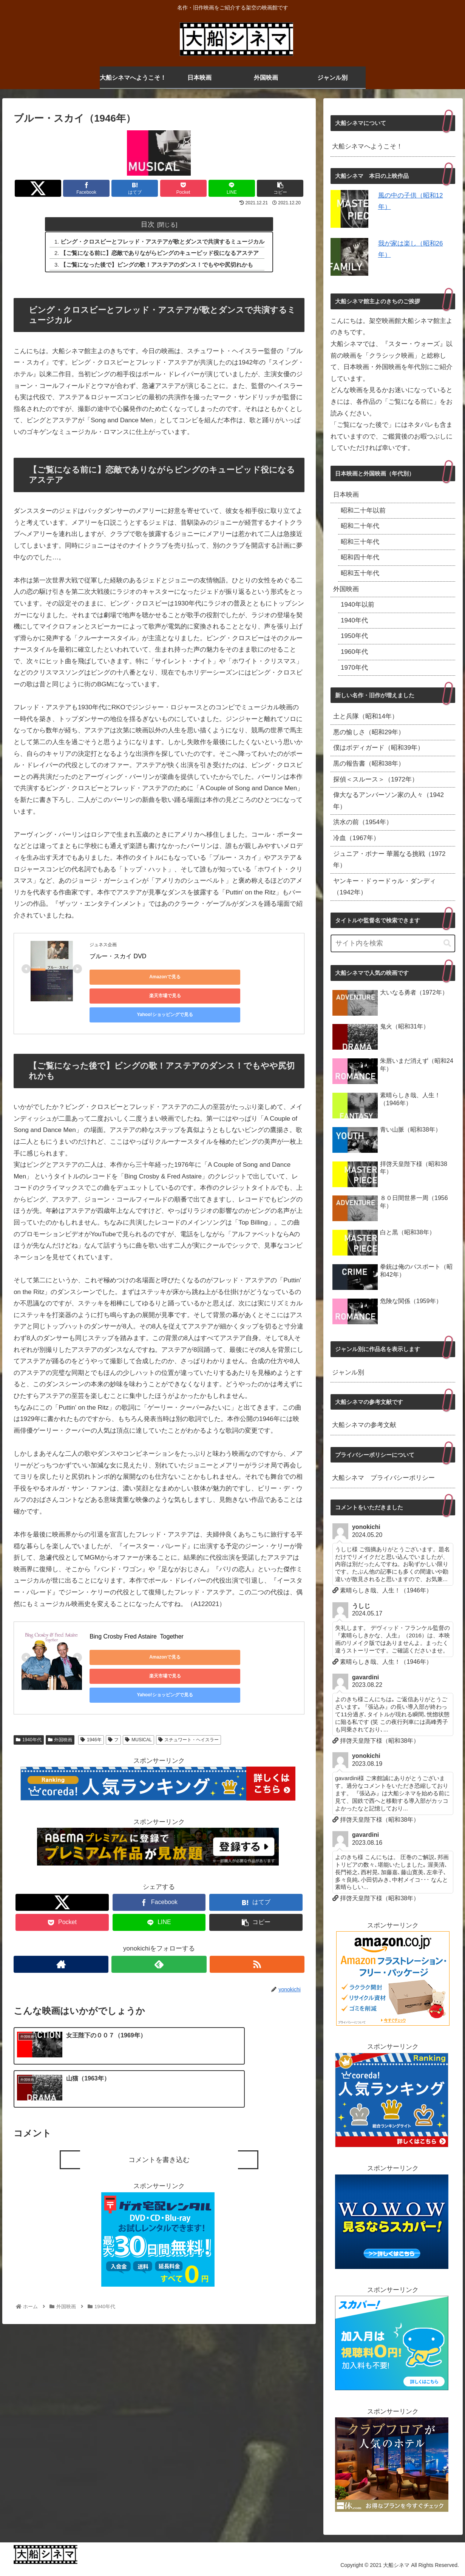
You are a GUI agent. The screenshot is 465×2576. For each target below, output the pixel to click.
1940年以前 (357, 604)
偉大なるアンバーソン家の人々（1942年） (388, 800)
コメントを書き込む (159, 2086)
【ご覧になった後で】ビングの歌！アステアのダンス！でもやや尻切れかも (157, 266)
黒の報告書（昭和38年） (369, 763)
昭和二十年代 (360, 526)
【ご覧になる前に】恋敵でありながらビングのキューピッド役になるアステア (160, 254)
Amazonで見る (123, 978)
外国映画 (60, 1705)
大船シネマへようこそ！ (367, 146)
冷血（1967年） (356, 838)
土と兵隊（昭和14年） (365, 716)
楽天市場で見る (195, 978)
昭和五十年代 (360, 573)
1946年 (91, 1705)
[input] (393, 943)
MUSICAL (138, 1705)
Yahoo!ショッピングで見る (123, 996)
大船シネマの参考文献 (364, 1425)
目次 (147, 224)
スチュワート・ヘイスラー (188, 1705)
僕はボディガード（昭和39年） (378, 747)
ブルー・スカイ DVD (118, 957)
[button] (447, 943)
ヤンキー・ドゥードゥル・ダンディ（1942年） (384, 886)
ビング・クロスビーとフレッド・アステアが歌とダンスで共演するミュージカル (163, 242)
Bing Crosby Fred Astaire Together (137, 1618)
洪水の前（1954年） (362, 822)
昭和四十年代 (360, 557)
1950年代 (354, 635)
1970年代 (354, 667)
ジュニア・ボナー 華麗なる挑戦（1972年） (389, 859)
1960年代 (354, 651)
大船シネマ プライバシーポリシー (383, 1477)
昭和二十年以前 (363, 510)
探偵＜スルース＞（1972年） (375, 779)
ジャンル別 (348, 1372)
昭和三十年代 (360, 541)
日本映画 (346, 494)
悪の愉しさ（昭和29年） (369, 732)
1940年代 (29, 1705)
